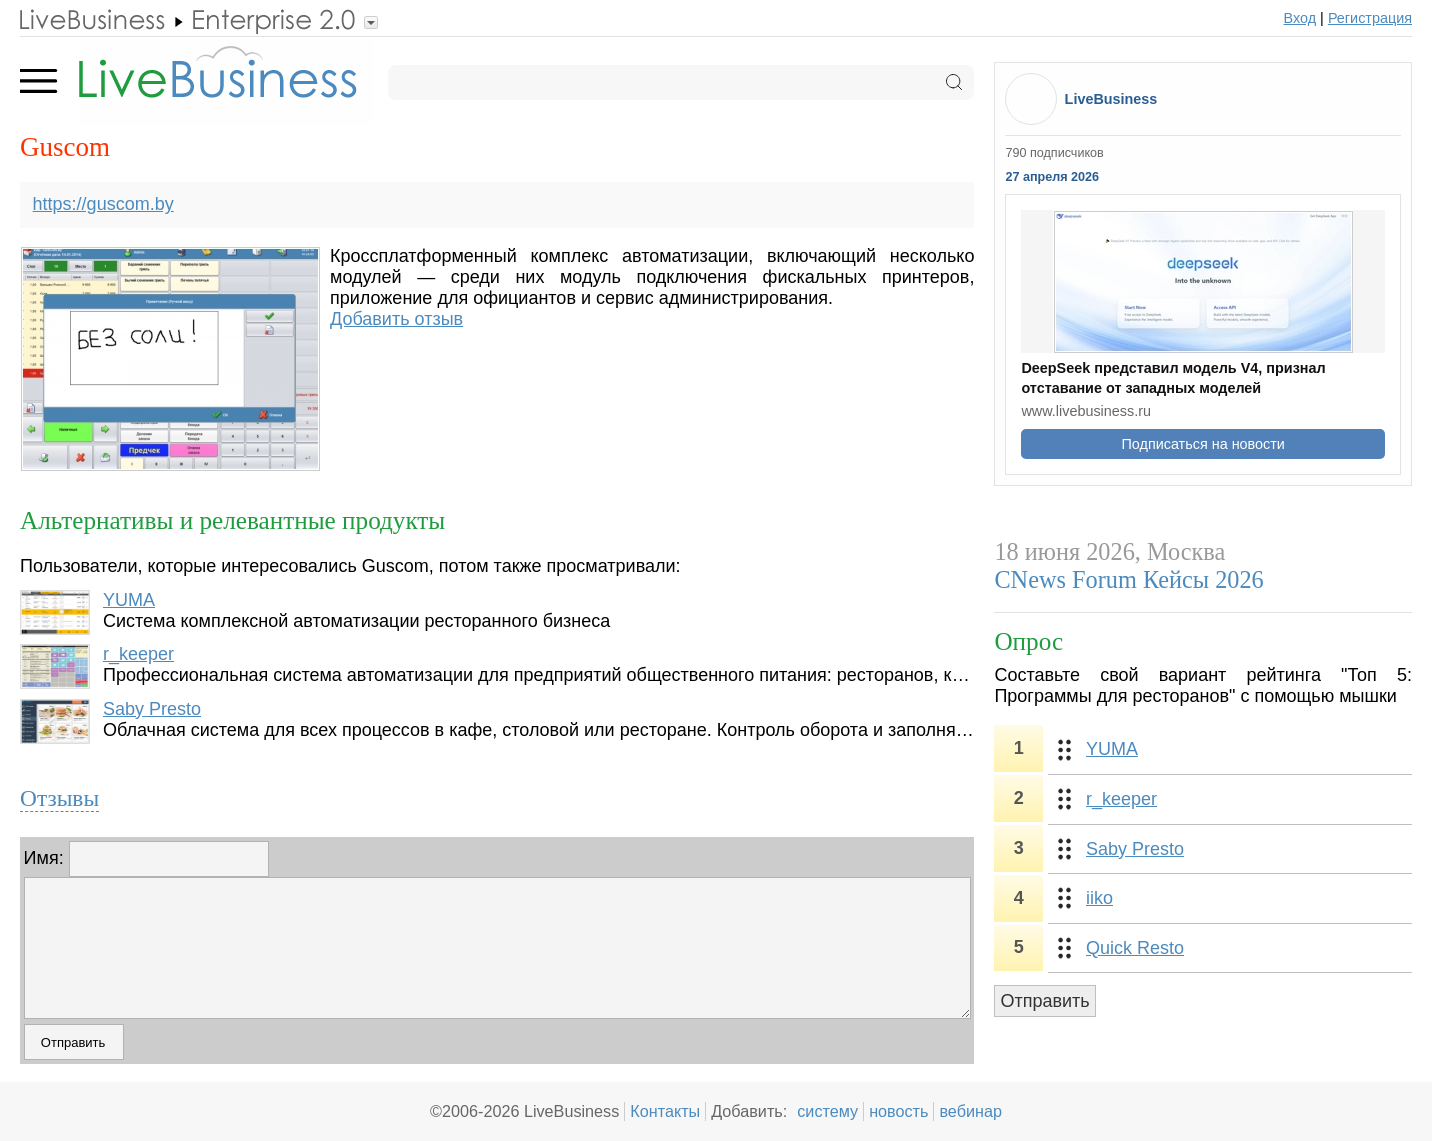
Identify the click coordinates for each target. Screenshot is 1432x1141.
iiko (1099, 898)
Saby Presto (152, 709)
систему (827, 1111)
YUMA (129, 600)
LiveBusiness (1111, 99)
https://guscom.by (103, 204)
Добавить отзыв (396, 319)
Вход (1300, 18)
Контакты (665, 1111)
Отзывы (59, 798)
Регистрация (1370, 18)
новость (898, 1111)
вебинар (970, 1111)
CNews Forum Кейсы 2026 (1128, 579)
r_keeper (138, 654)
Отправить (1044, 1001)
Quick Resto (1135, 948)
